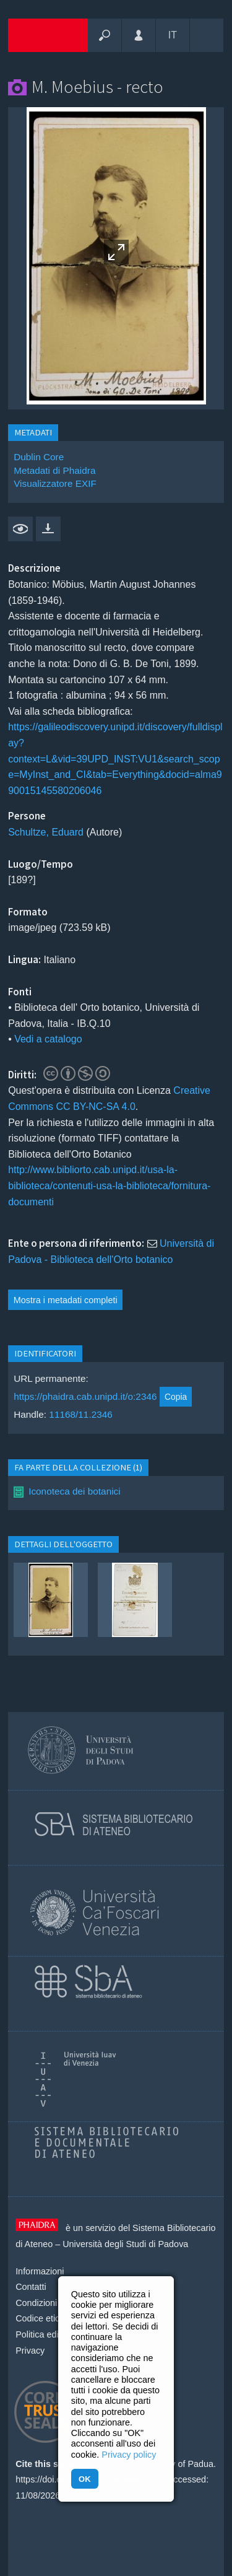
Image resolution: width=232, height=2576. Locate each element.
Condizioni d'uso (47, 2303)
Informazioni (39, 2271)
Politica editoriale (49, 2334)
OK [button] (84, 2479)
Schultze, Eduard (46, 832)
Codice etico (39, 2318)
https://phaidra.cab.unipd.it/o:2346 (85, 1396)
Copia (176, 1397)
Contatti (30, 2287)
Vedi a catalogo (48, 1039)
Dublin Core (39, 457)
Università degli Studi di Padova (125, 2244)
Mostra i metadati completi (66, 1300)
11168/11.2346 (81, 1414)
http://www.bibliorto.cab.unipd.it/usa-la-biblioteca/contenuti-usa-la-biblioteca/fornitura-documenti (109, 1185)
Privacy (30, 2351)
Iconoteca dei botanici (74, 1491)
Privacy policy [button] (128, 2455)
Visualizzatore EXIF (55, 483)
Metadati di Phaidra (54, 470)
